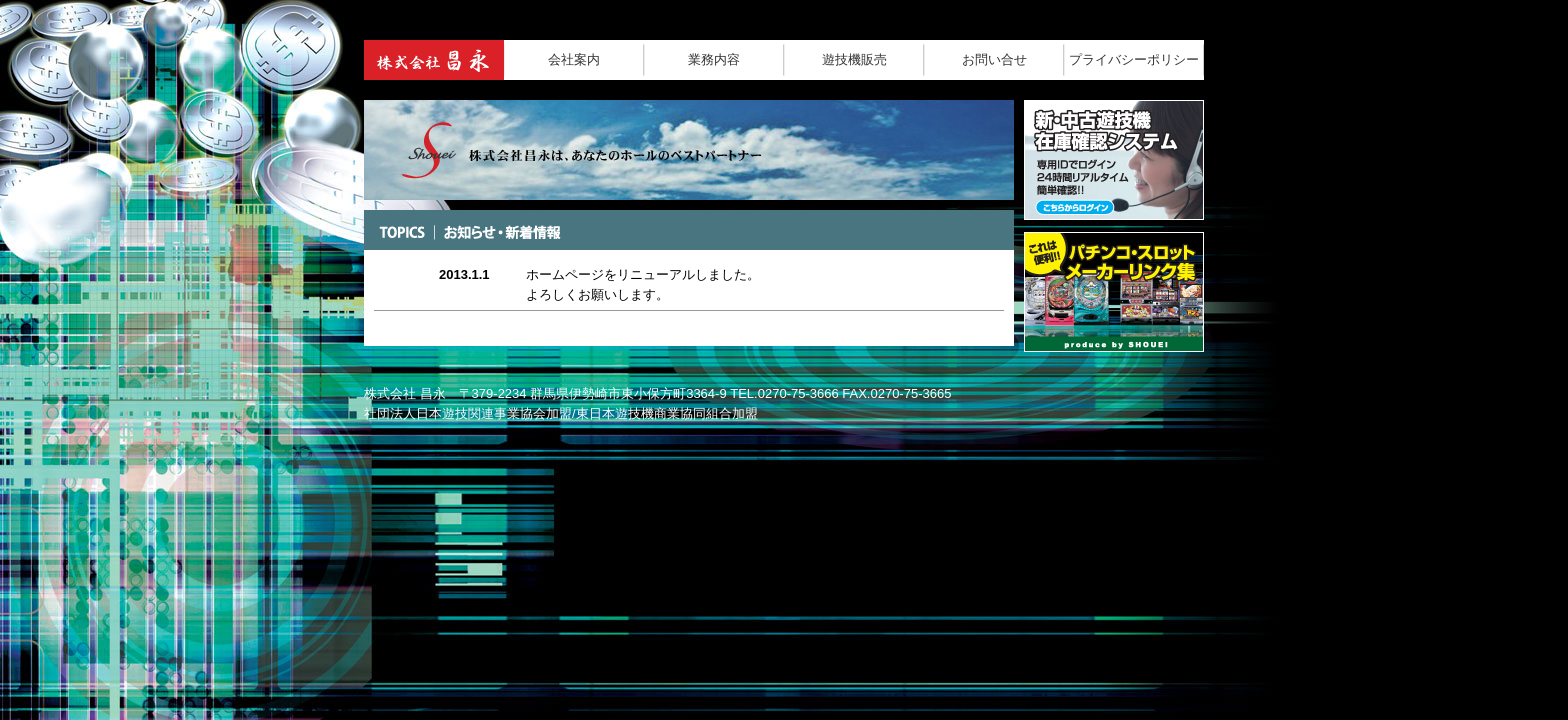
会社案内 (574, 59)
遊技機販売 (854, 59)
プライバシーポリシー (1134, 59)
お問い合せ (994, 59)
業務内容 (714, 59)
